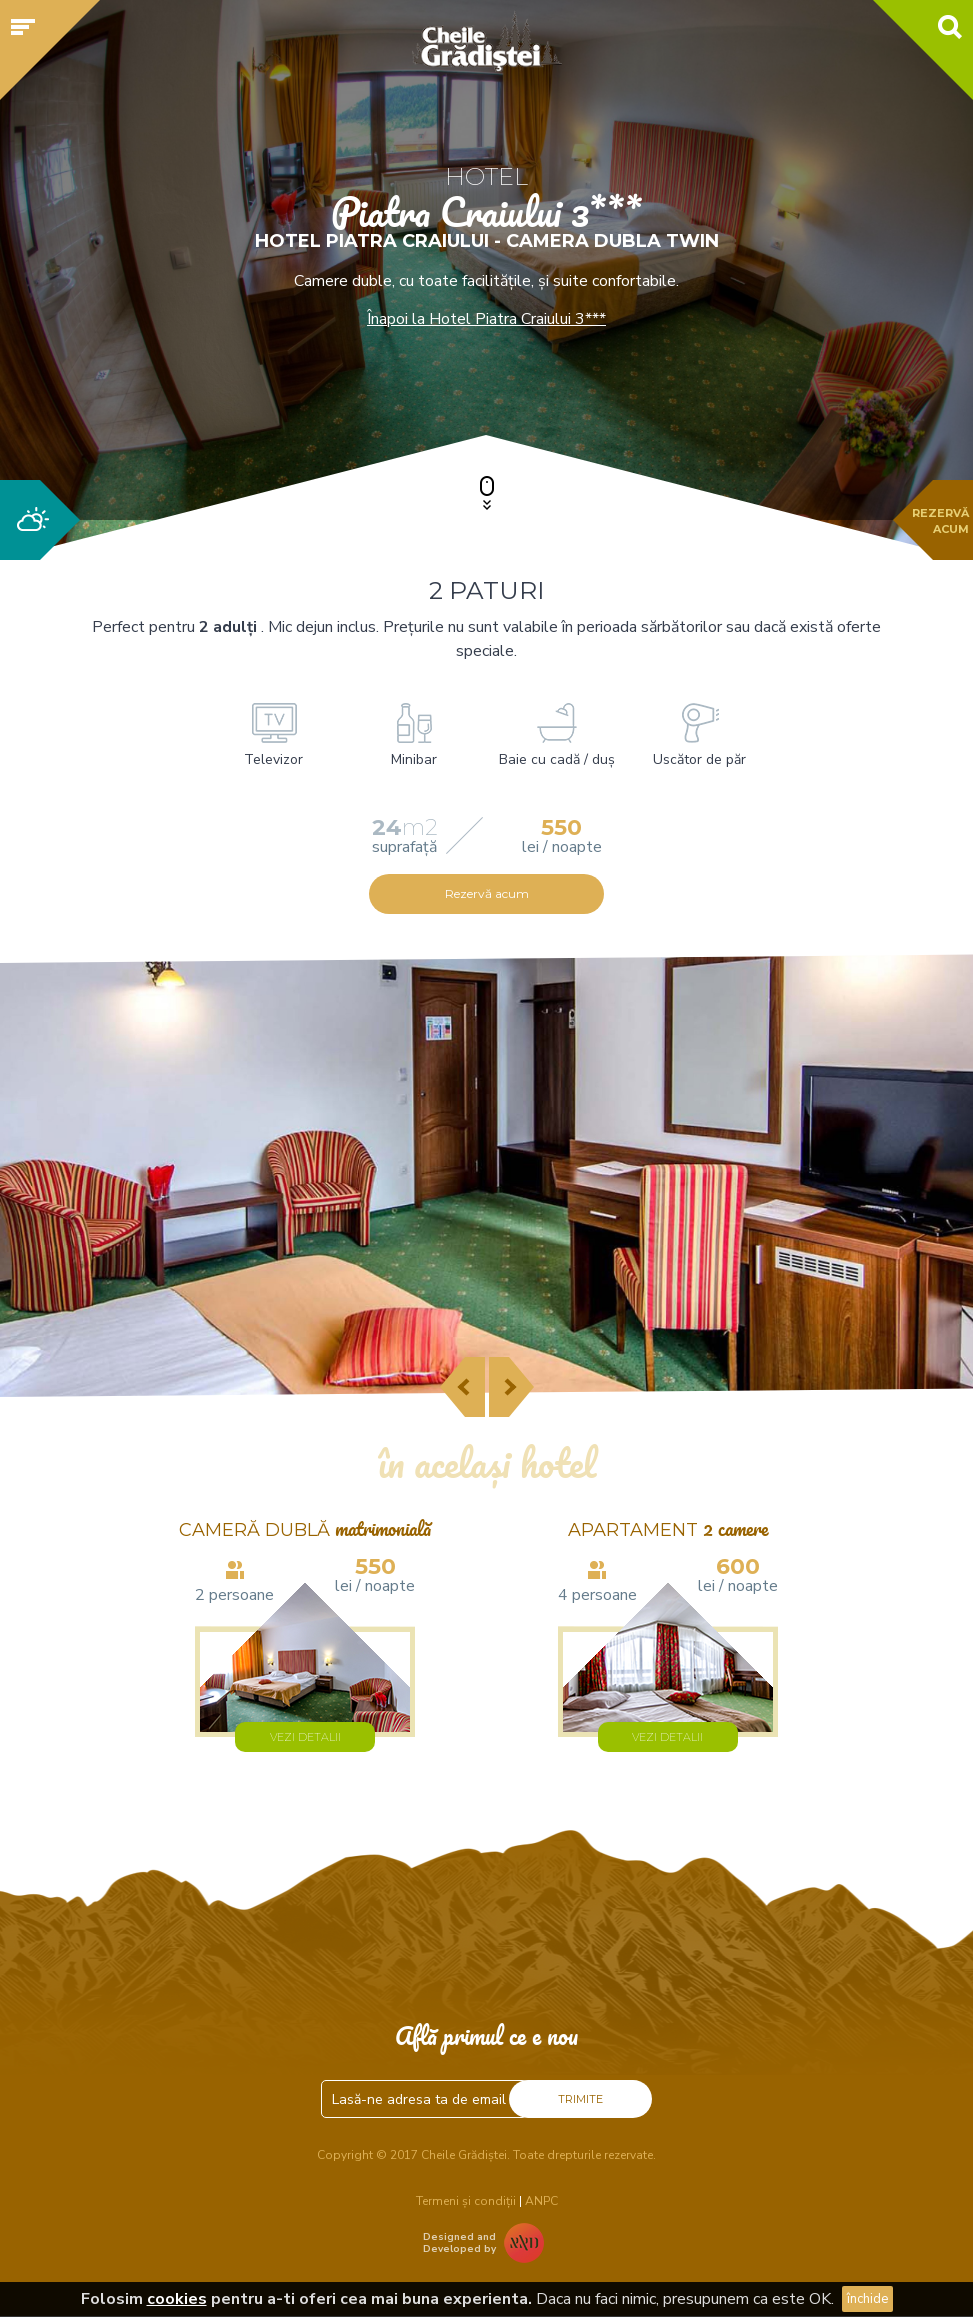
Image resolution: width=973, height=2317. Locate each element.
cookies (177, 2299)
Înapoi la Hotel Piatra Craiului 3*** (486, 319)
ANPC (541, 2201)
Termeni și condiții (466, 2201)
